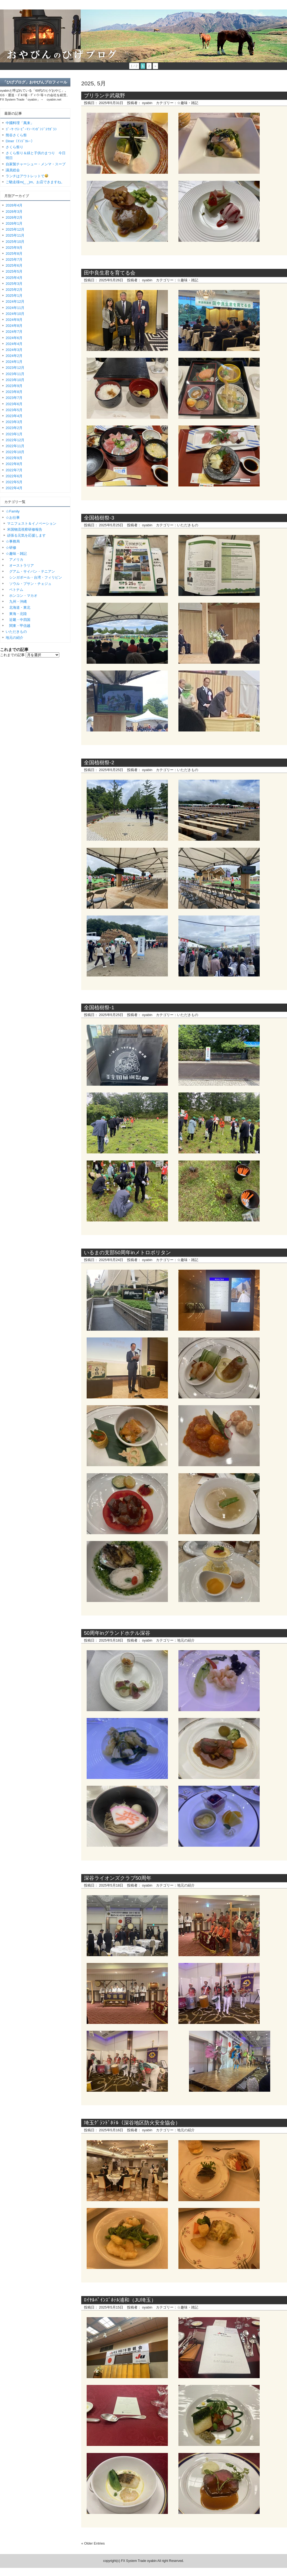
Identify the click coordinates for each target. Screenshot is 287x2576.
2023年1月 (14, 434)
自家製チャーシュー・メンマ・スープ (36, 164)
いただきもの (187, 525)
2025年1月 (14, 296)
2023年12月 (15, 368)
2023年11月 (15, 374)
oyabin (147, 103)
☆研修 (11, 548)
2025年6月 (14, 265)
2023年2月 (14, 428)
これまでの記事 (12, 655)
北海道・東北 (18, 607)
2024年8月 (14, 326)
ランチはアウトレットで (27, 176)
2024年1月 (14, 362)
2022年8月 (14, 464)
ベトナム (14, 590)
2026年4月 (14, 205)
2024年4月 (14, 344)
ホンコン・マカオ (21, 596)
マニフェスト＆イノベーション (31, 523)
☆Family (12, 511)
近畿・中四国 (18, 620)
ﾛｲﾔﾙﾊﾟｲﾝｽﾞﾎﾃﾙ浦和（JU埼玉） (120, 2300)
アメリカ (14, 559)
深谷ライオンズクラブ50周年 (117, 1878)
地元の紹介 (186, 1640)
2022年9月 (14, 458)
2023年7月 (14, 398)
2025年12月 (15, 229)
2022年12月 (15, 440)
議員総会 (13, 170)
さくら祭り (14, 147)
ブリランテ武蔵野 (104, 95)
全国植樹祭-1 (99, 1007)
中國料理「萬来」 (20, 123)
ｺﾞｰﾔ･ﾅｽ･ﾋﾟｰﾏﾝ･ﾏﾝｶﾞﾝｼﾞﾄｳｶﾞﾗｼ (31, 129)
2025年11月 (15, 235)
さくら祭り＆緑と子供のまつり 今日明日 (36, 155)
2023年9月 (14, 386)
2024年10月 (15, 314)
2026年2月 (14, 217)
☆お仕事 (13, 517)
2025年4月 (14, 278)
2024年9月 (14, 320)
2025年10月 (15, 242)
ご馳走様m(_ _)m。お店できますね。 (35, 182)
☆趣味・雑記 (187, 103)
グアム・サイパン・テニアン (30, 571)
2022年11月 (15, 446)
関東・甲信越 (18, 626)
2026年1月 (14, 223)
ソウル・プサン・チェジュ (28, 584)
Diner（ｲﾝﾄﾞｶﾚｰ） (20, 141)
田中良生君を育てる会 (109, 273)
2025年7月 (14, 259)
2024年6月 (14, 338)
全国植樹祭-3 (99, 518)
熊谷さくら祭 (16, 135)
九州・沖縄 (16, 601)
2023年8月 (14, 392)
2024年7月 (14, 332)
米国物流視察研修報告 (24, 529)
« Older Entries (93, 2543)
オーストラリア (20, 565)
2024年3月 (14, 350)
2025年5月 (14, 271)
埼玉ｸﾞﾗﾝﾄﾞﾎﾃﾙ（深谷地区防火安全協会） (132, 2123)
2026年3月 (14, 211)
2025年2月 (14, 290)
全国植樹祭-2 (99, 762)
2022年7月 (14, 470)
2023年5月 (14, 410)
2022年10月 (15, 452)
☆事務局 (13, 541)
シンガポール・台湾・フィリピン (34, 577)
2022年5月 (14, 482)
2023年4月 (14, 416)
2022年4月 (14, 488)
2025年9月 (14, 248)
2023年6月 (14, 404)
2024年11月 (15, 308)
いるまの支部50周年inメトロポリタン (127, 1252)
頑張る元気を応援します (26, 535)
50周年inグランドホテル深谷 (117, 1633)
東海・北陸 (16, 614)
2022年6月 (14, 476)
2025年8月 (14, 254)
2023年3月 (14, 422)
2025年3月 (14, 284)
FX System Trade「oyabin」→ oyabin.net (30, 99)
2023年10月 (15, 380)
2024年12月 (15, 301)
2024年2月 (14, 356)
